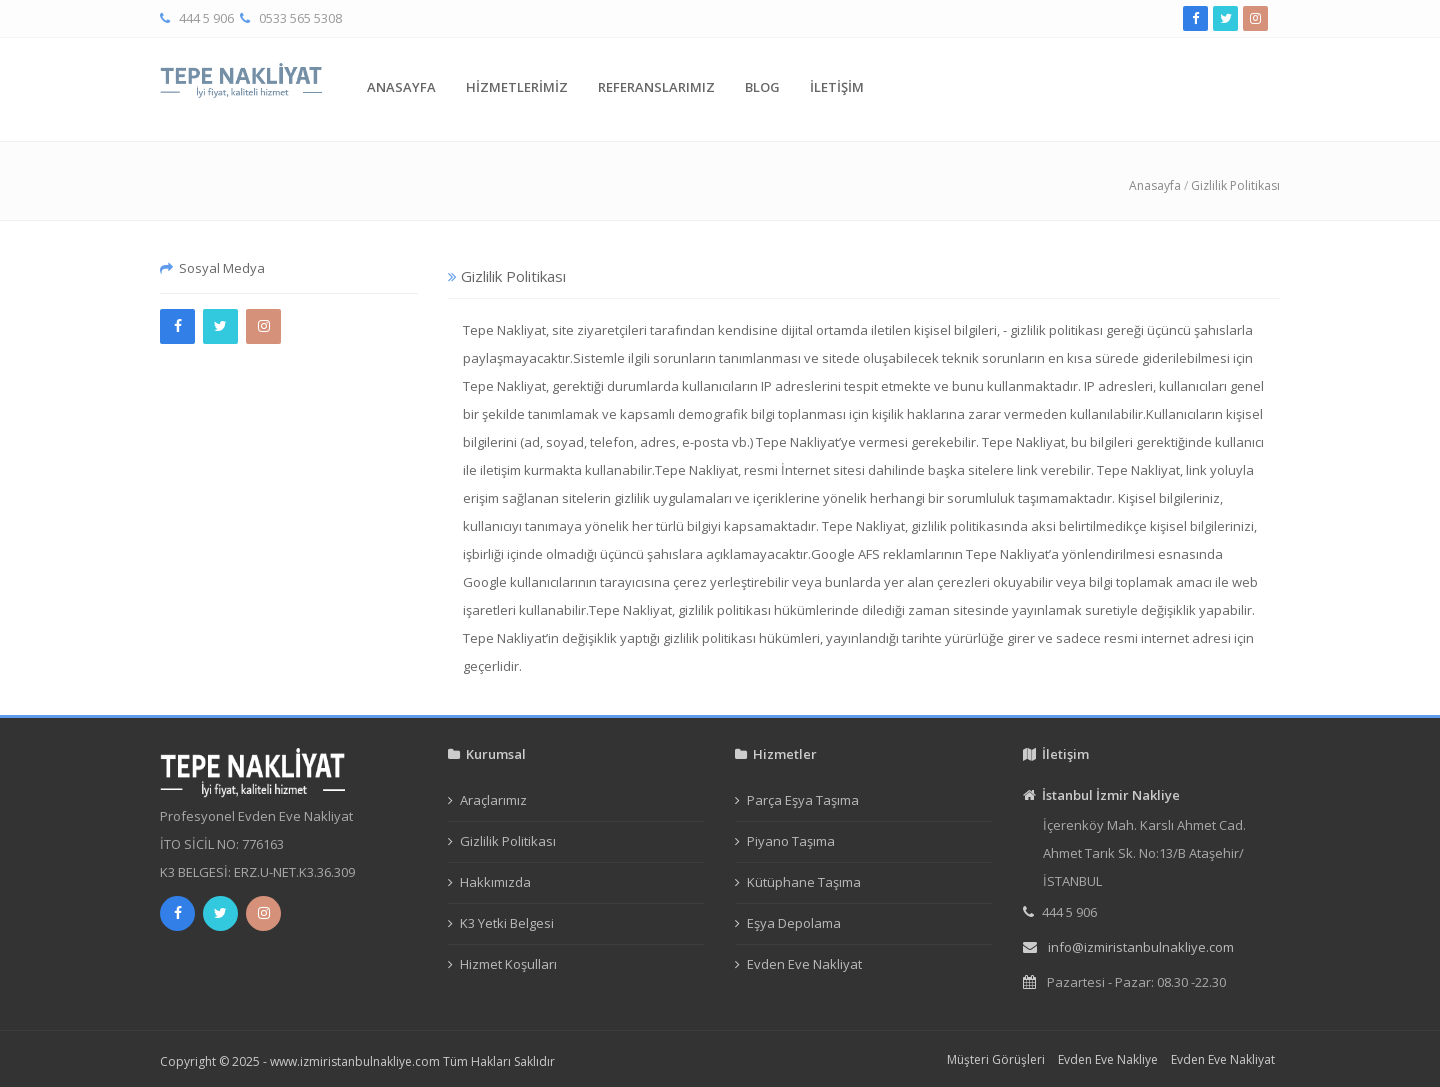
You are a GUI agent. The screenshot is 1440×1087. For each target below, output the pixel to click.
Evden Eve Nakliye (1108, 1059)
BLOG (762, 87)
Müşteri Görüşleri (996, 1059)
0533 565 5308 (300, 18)
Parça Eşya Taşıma (803, 800)
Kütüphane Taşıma (804, 882)
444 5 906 (206, 18)
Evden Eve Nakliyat (804, 964)
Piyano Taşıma (791, 841)
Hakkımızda (495, 882)
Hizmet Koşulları (508, 964)
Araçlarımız (493, 800)
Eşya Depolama (794, 923)
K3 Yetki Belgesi (507, 923)
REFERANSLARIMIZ (656, 87)
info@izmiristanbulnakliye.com (1141, 947)
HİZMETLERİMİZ (517, 87)
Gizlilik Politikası (1235, 185)
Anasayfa (1155, 185)
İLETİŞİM (837, 87)
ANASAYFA (401, 87)
